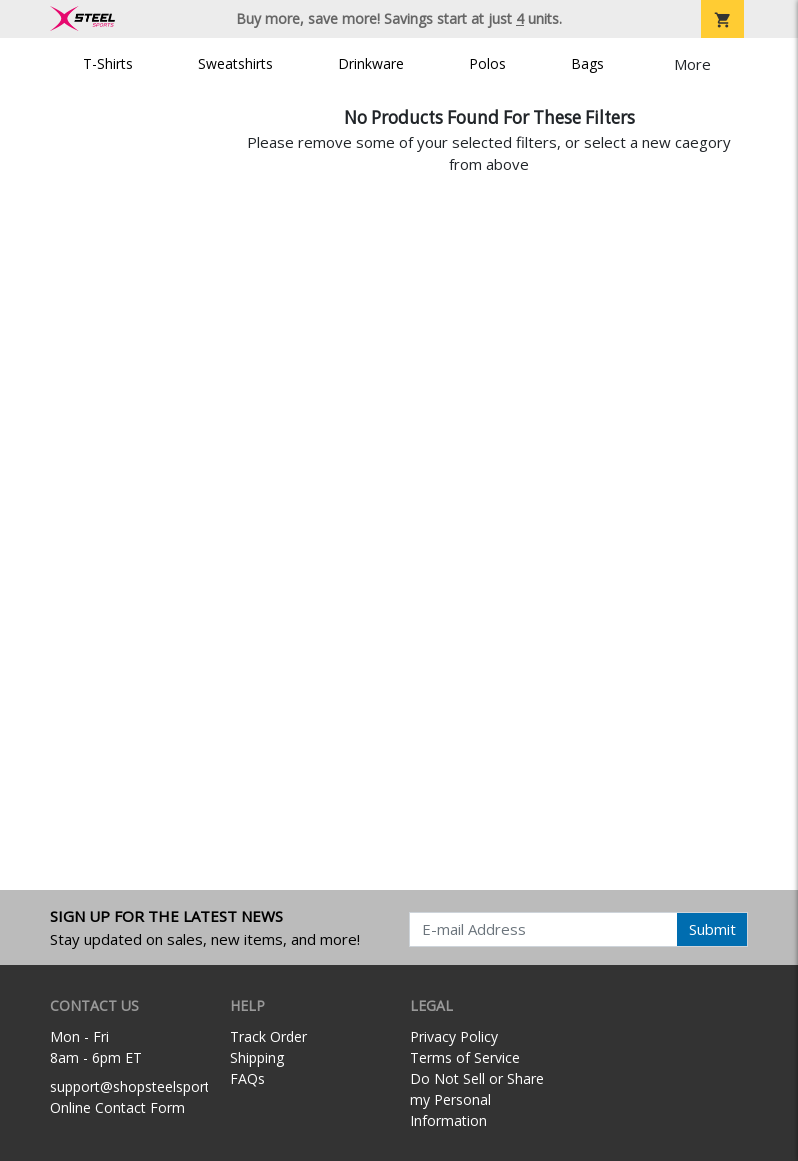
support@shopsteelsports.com (149, 1086)
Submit (712, 929)
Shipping (257, 1057)
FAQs (247, 1078)
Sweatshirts (235, 63)
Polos (487, 63)
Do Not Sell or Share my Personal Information (477, 1099)
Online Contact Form (117, 1107)
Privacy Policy (454, 1036)
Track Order (268, 1036)
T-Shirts (108, 63)
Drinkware (371, 63)
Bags (587, 63)
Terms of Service (465, 1057)
